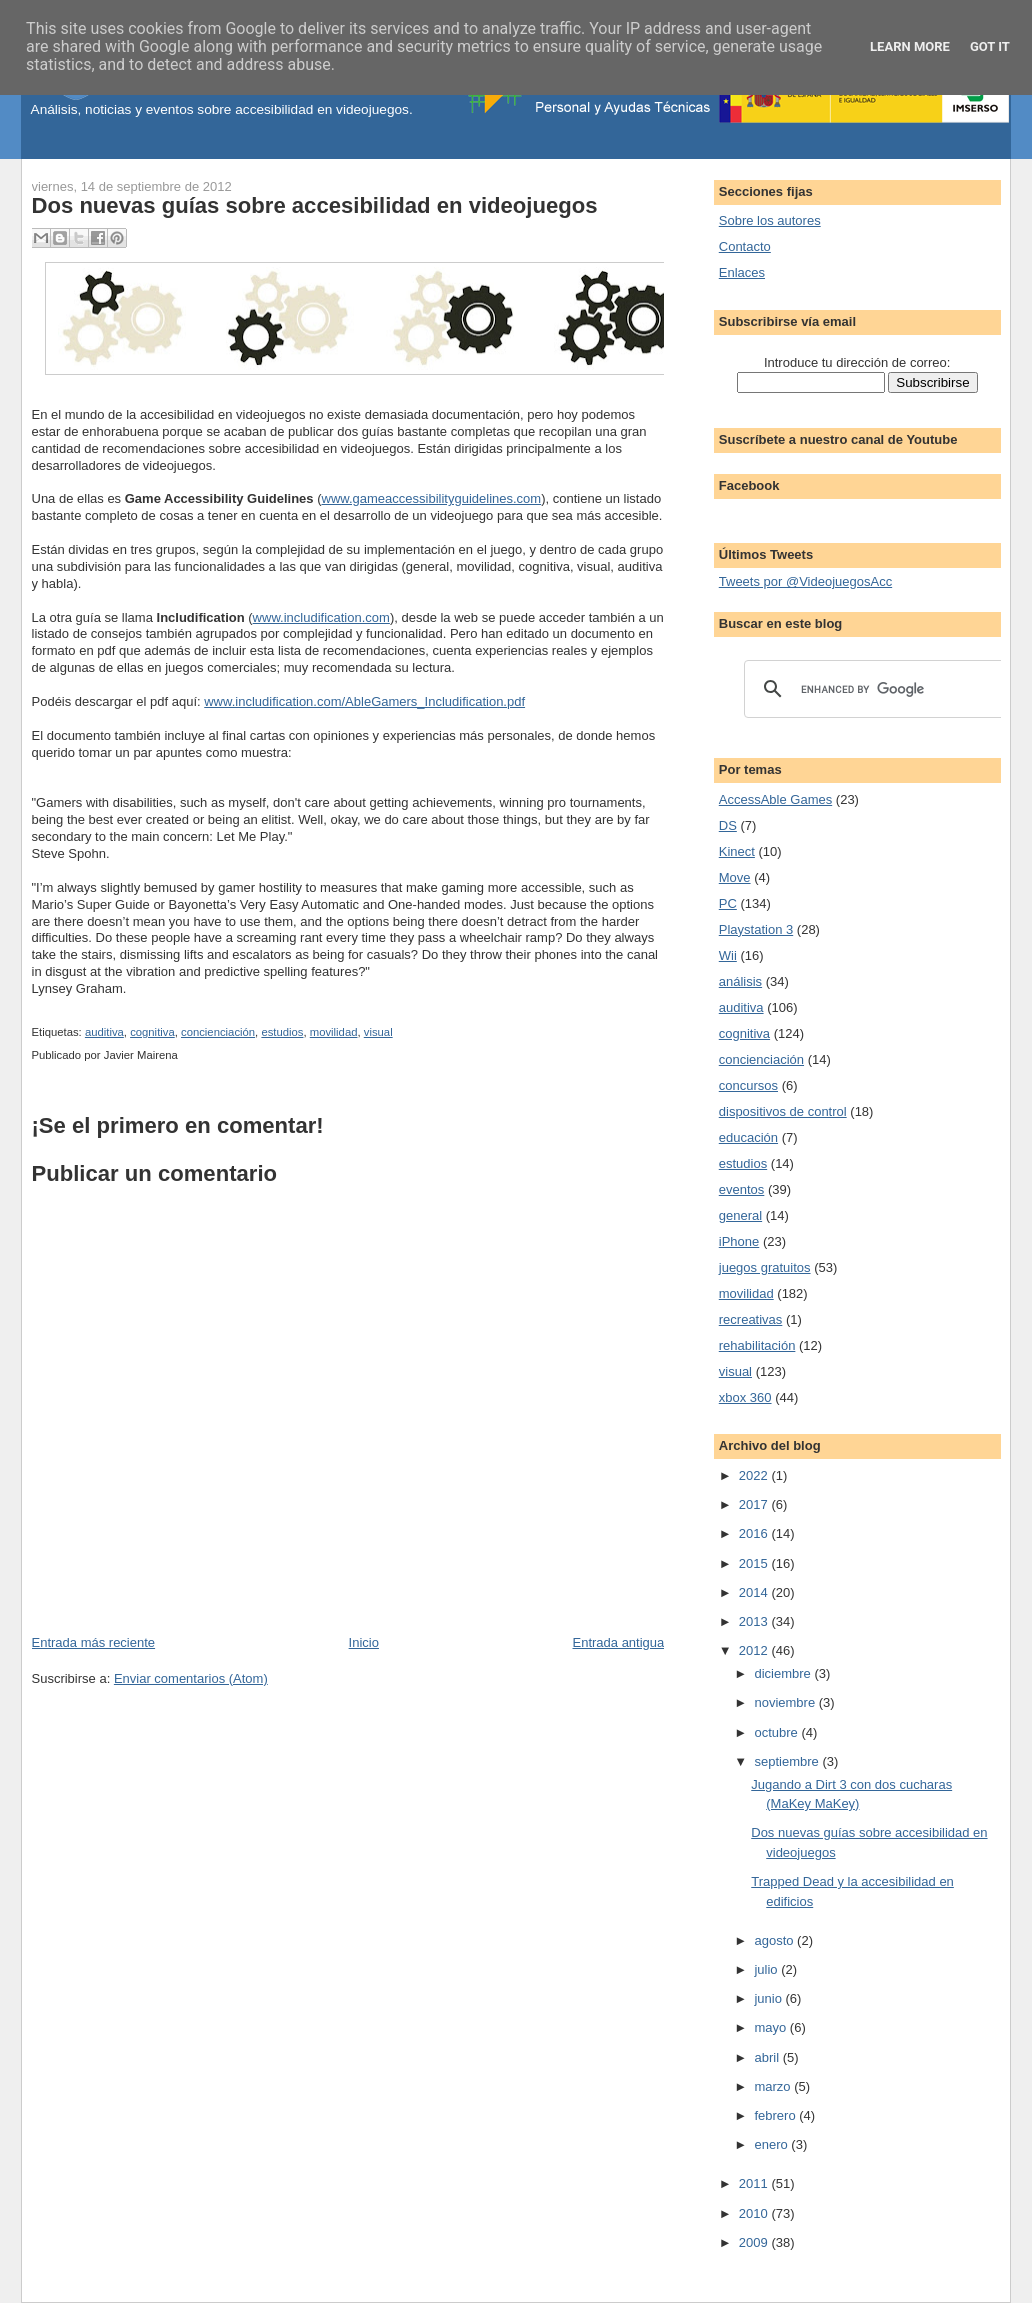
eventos (742, 1189)
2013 (755, 1621)
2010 (755, 2213)
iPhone (739, 1241)
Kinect (737, 851)
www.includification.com (321, 617)
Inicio (364, 1642)
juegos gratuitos (765, 1267)
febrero (776, 2115)
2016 (755, 1533)
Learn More (910, 46)
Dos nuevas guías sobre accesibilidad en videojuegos (315, 205)
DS (728, 825)
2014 (755, 1592)
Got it (990, 46)
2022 (755, 1475)
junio (769, 1998)
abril (768, 2057)
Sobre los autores (770, 220)
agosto (775, 1940)
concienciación (218, 1032)
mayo (771, 2027)
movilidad (334, 1032)
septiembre (788, 1761)
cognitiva (152, 1032)
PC (728, 903)
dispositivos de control (783, 1111)
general (740, 1215)
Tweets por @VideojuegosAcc (805, 581)
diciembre (784, 1673)
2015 (755, 1563)
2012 (755, 1650)
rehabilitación (757, 1345)
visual (378, 1032)
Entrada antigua (619, 1642)
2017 (755, 1504)
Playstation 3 (756, 929)
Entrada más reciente (94, 1642)
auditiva (104, 1032)
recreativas (751, 1319)
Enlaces (742, 272)
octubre (777, 1732)
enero (772, 2144)
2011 (755, 2183)
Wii (728, 955)
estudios (282, 1032)
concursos (748, 1085)
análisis (740, 981)
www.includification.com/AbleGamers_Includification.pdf (364, 701)
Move (735, 877)
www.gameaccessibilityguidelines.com (432, 498)
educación (748, 1137)
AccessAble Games (775, 799)
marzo (774, 2086)
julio (767, 1969)
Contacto (745, 246)
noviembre (786, 1702)
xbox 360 (745, 1397)
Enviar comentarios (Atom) (191, 1678)
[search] (872, 689)
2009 (755, 2242)
